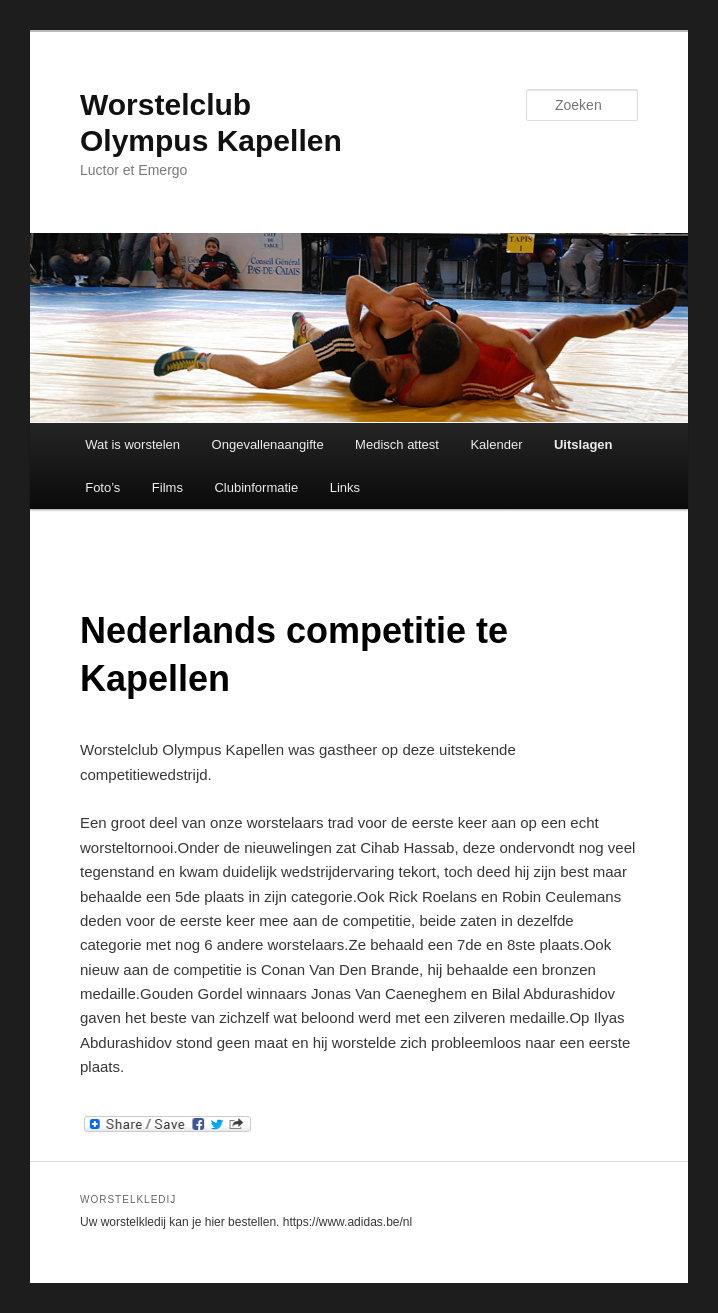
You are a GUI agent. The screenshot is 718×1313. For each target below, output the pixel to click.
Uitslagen (583, 444)
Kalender (496, 444)
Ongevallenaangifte (268, 444)
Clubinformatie (256, 487)
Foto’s (102, 487)
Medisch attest (397, 444)
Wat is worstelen (132, 444)
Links (345, 487)
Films (167, 487)
